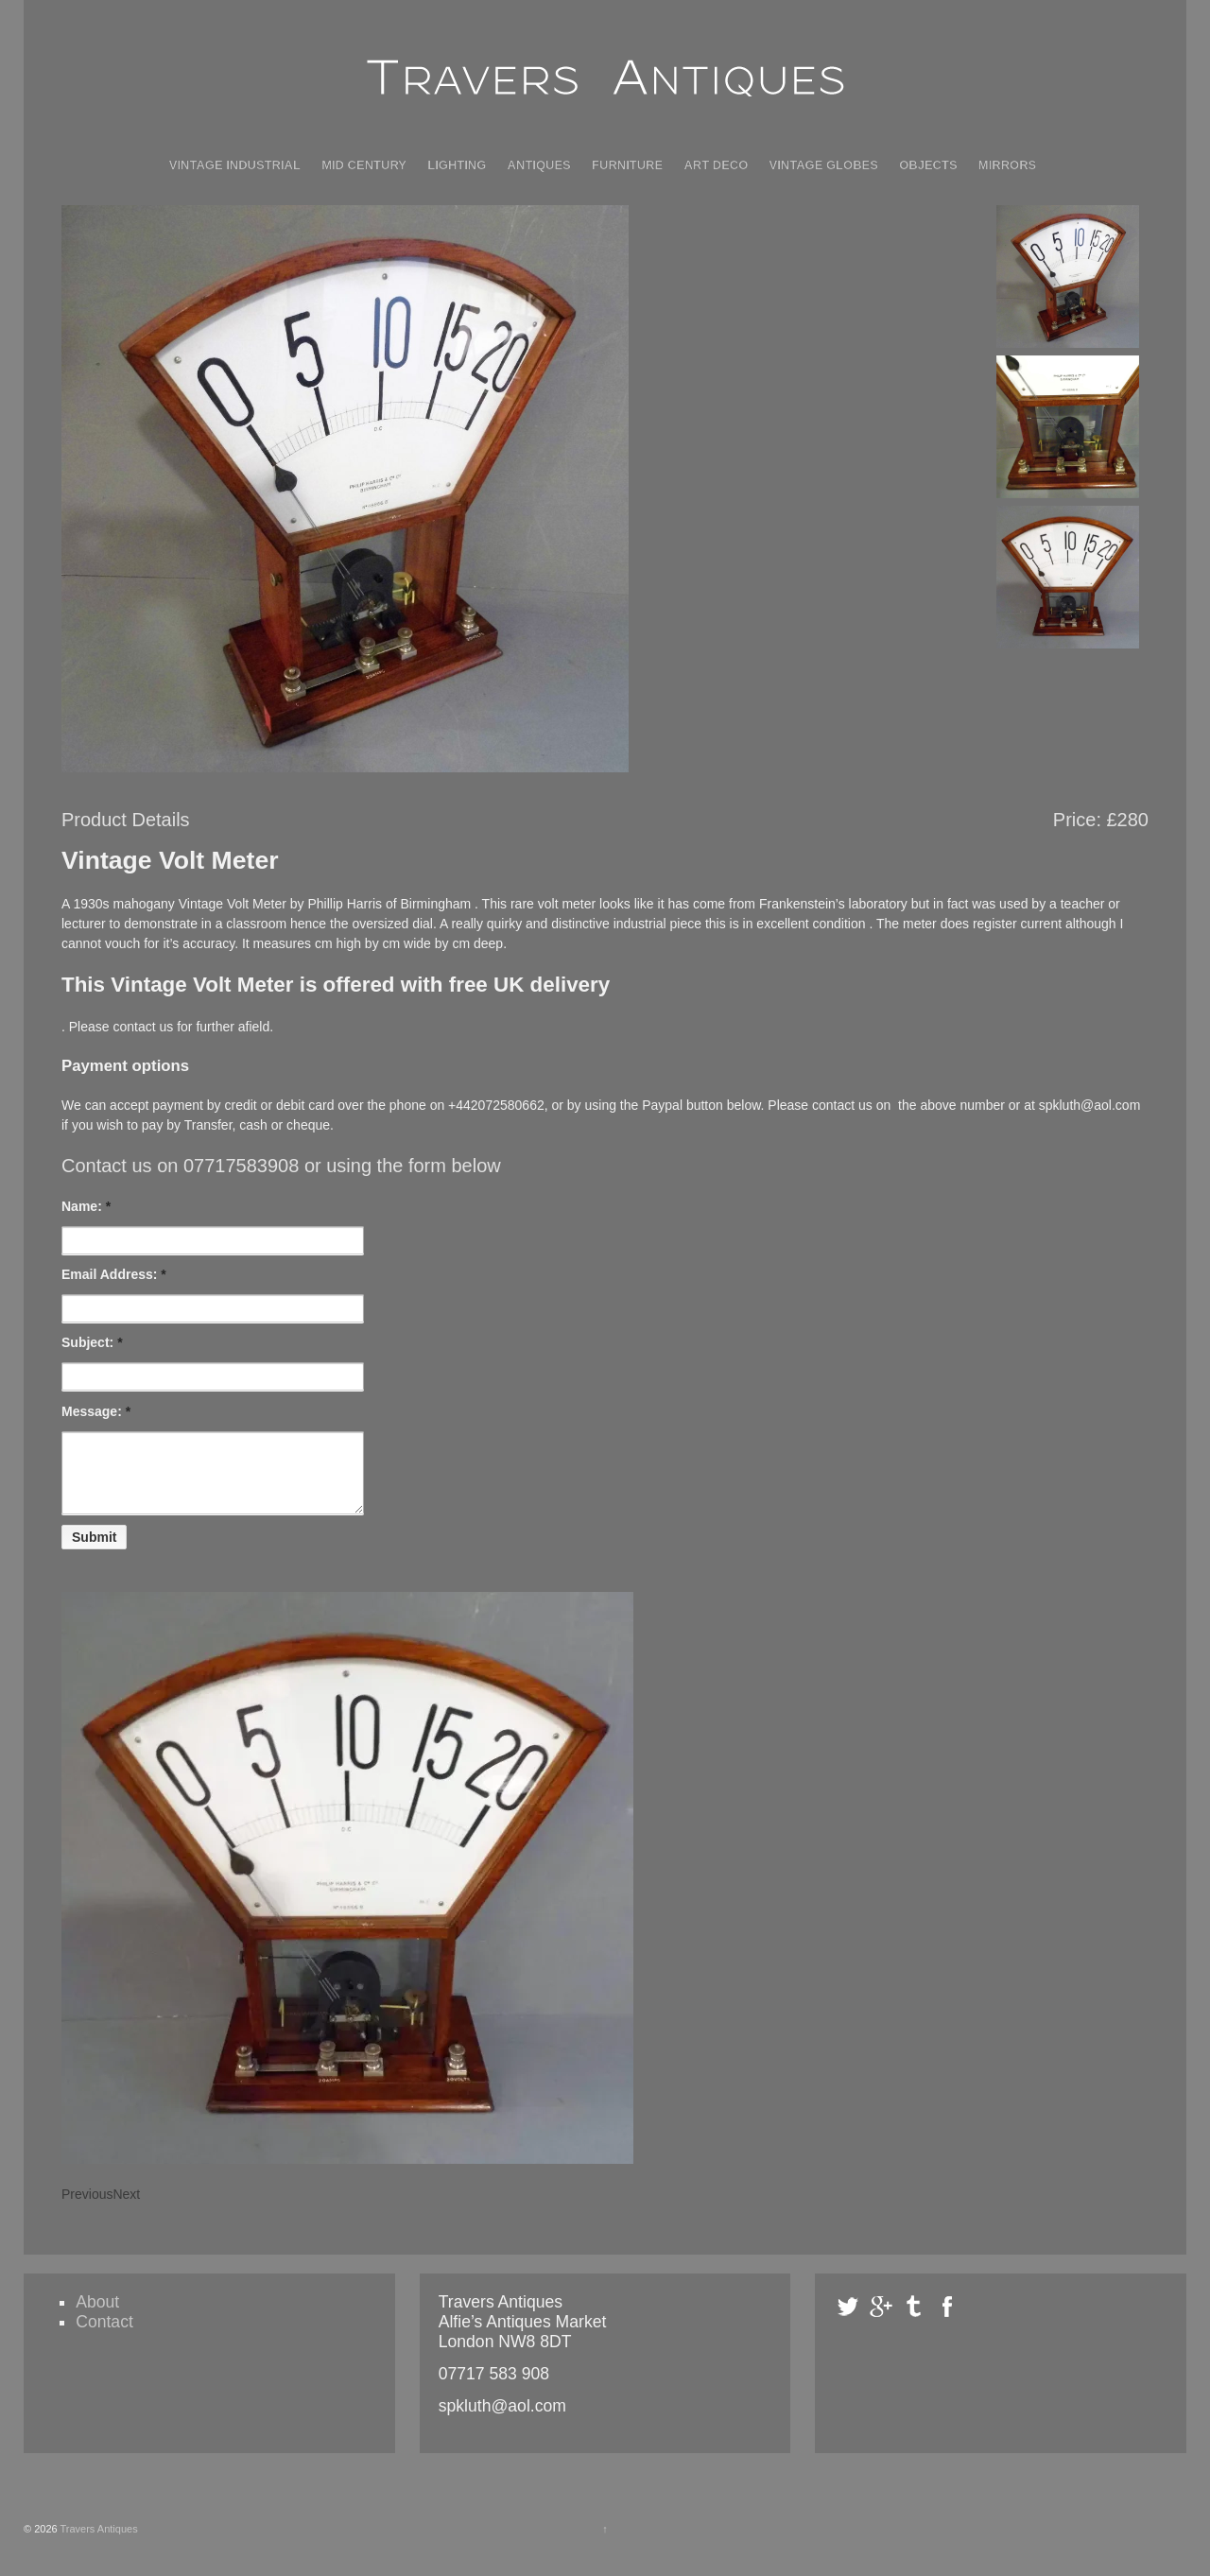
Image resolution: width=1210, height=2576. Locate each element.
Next (126, 2208)
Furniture (627, 165)
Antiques (539, 165)
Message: (95, 1411)
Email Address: (113, 1274)
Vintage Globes (823, 165)
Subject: (92, 1342)
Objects (928, 165)
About (97, 2316)
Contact (104, 2335)
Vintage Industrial (235, 165)
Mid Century (363, 165)
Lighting (456, 165)
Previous (86, 2208)
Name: (86, 1206)
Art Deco (715, 165)
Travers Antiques (98, 2543)
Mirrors (1007, 165)
